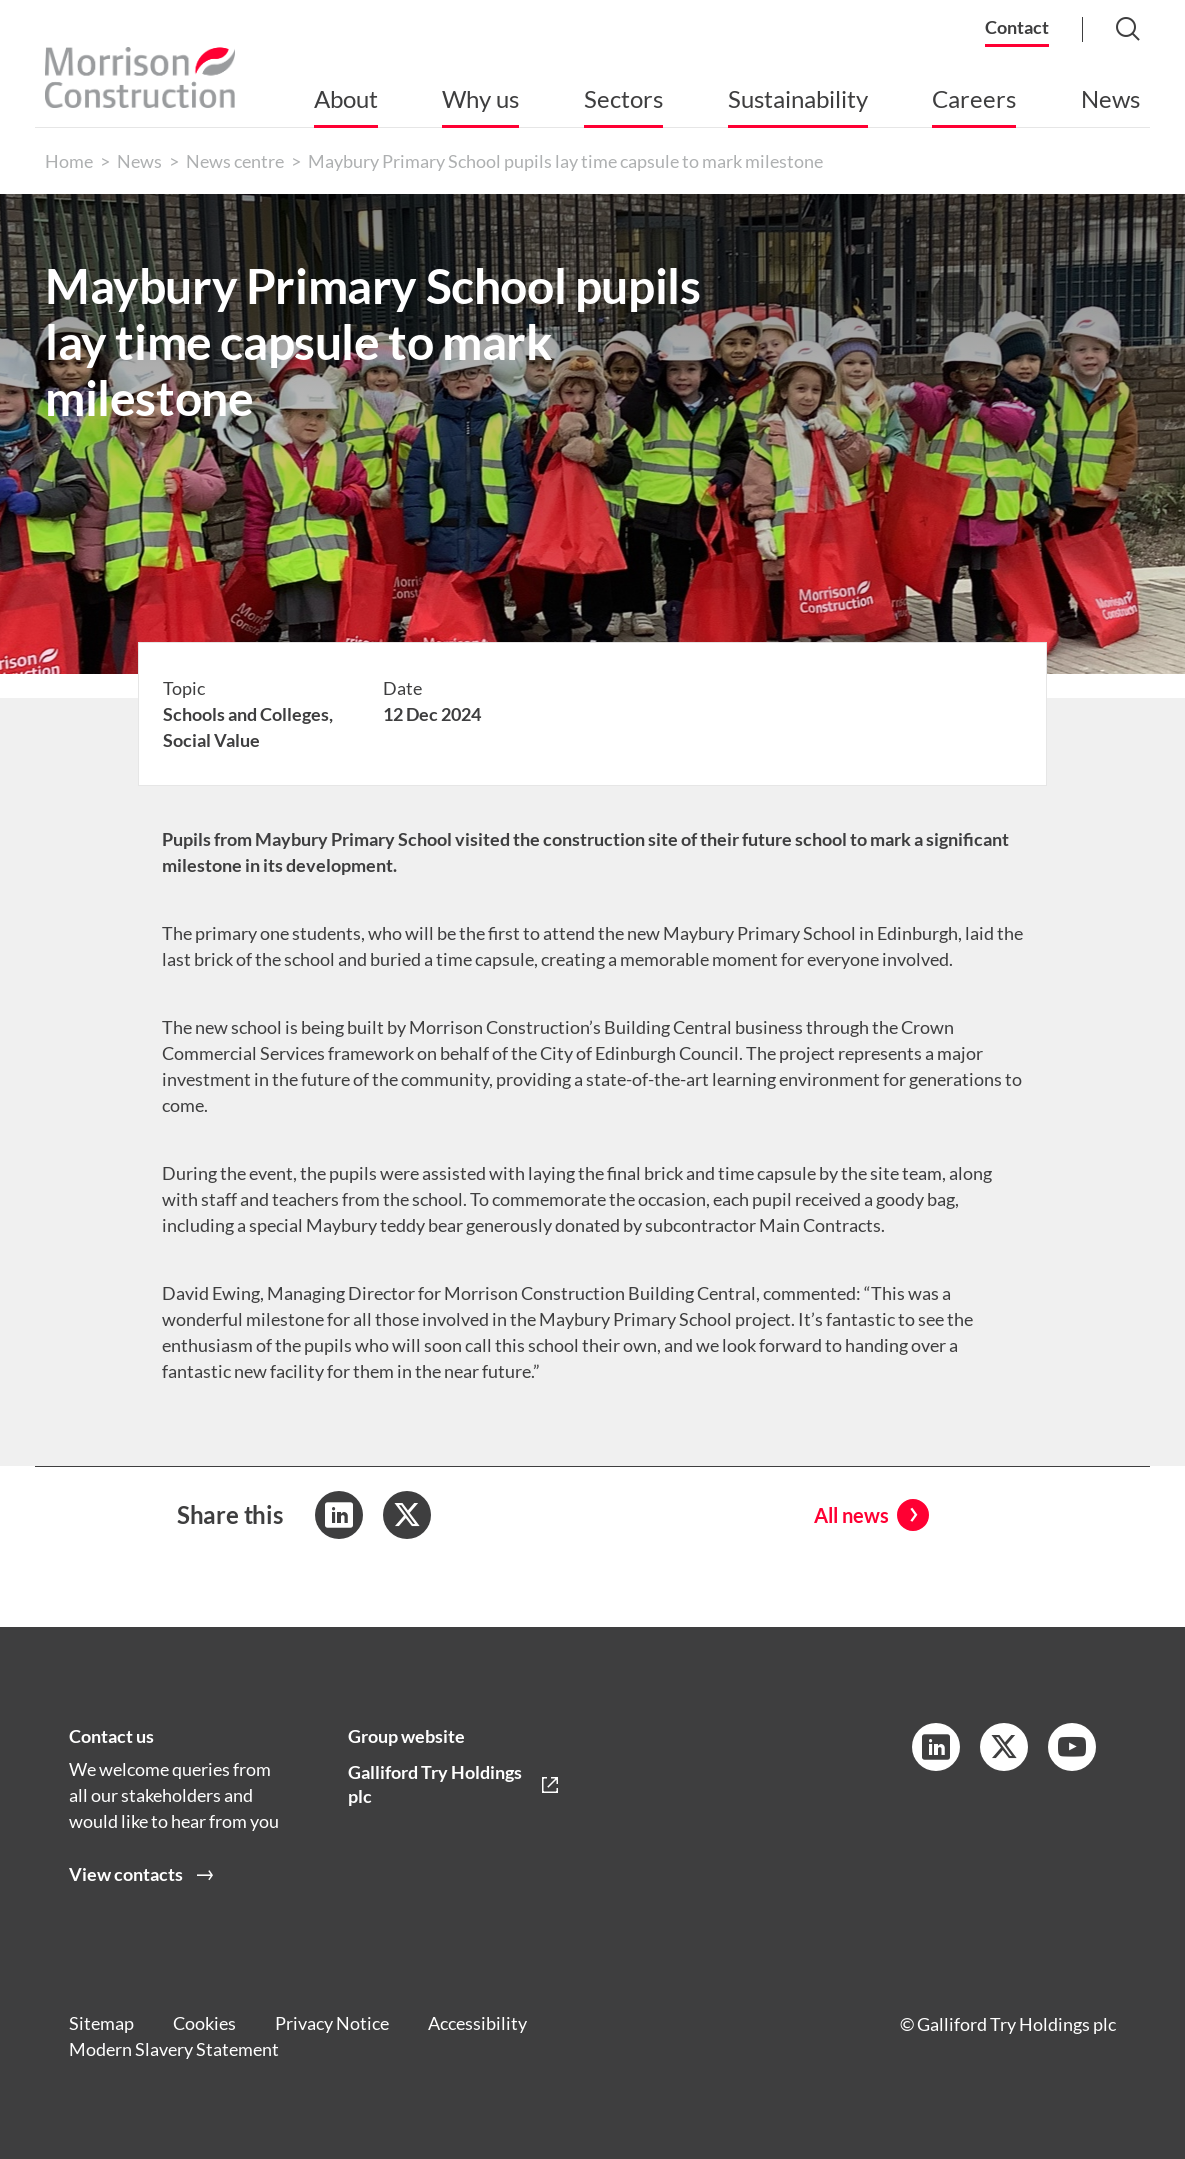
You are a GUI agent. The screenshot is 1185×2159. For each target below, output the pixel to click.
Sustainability (798, 98)
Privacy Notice (334, 2024)
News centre (235, 161)
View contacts (126, 1875)
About (346, 98)
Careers (974, 98)
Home (69, 161)
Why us (480, 98)
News (1110, 98)
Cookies (205, 2024)
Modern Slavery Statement (174, 2050)
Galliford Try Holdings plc (435, 1785)
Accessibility (480, 2024)
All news (851, 1515)
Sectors (623, 98)
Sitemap (101, 2024)
